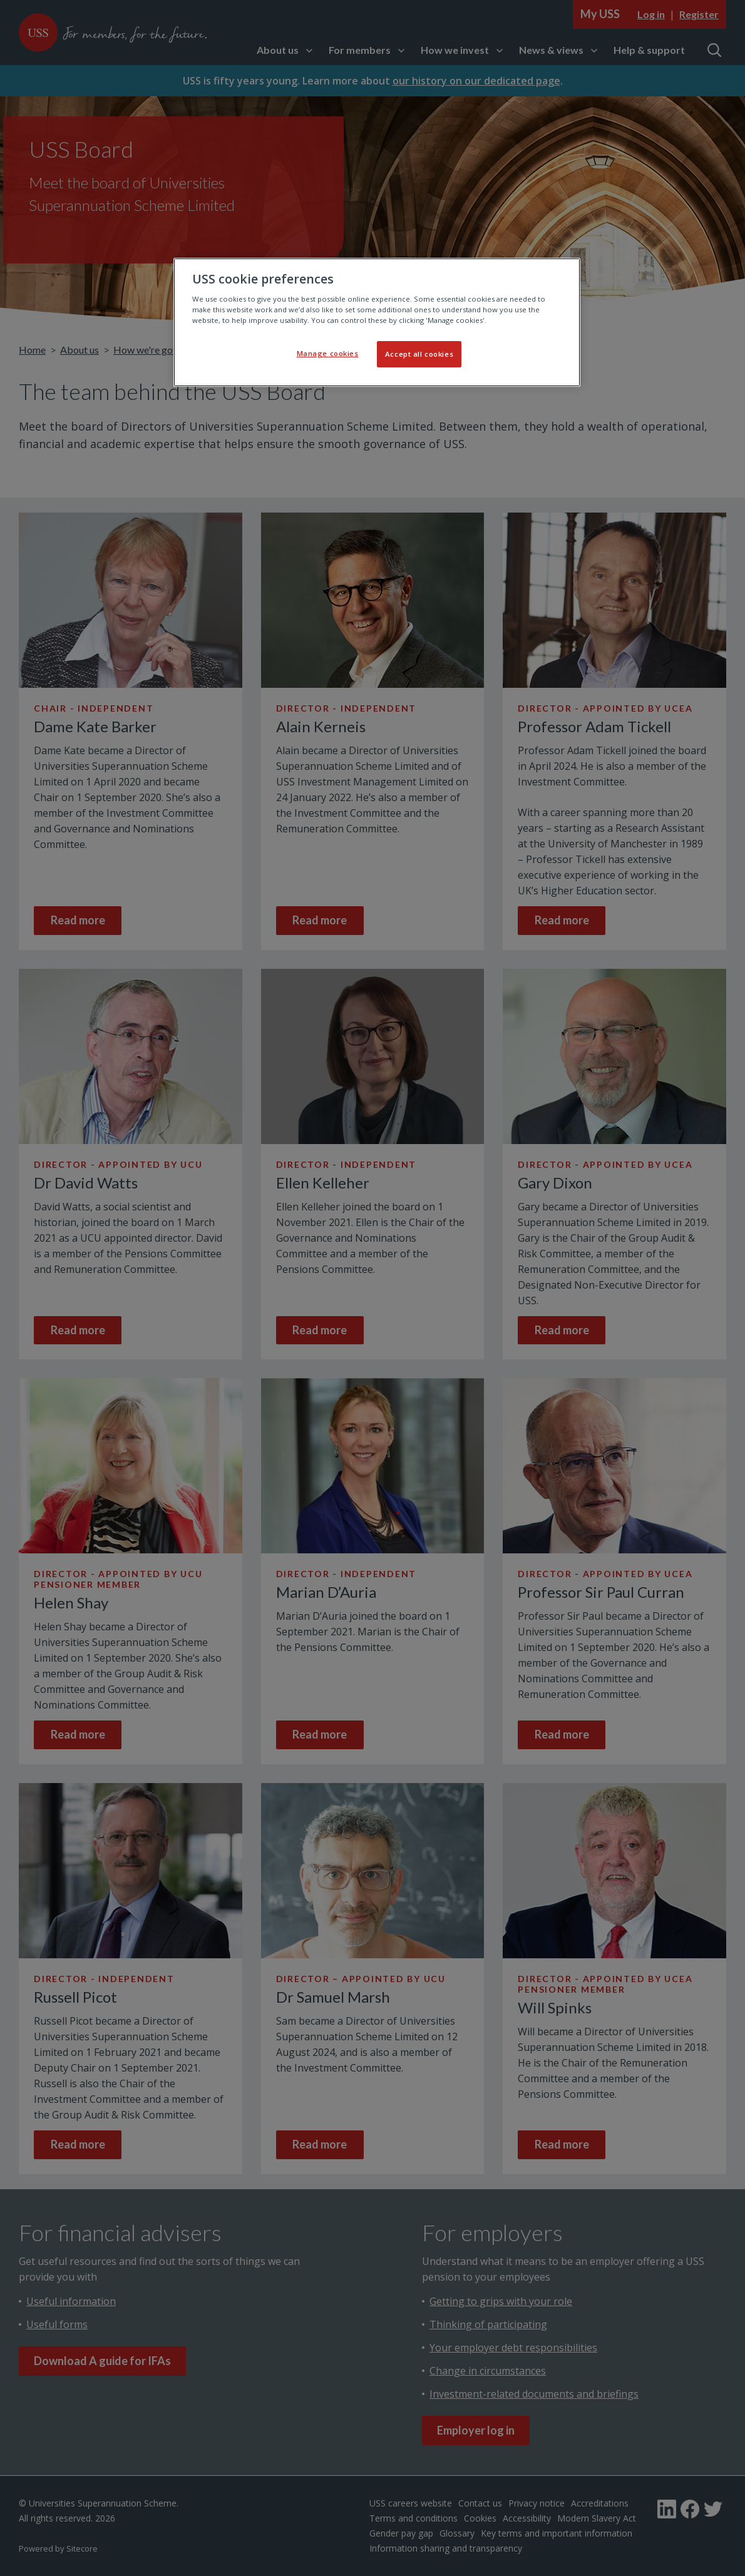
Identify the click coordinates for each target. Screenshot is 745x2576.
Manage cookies (328, 353)
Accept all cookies (419, 354)
